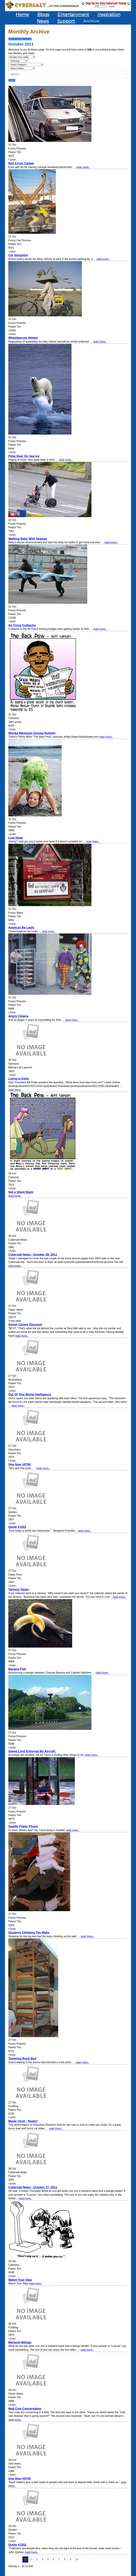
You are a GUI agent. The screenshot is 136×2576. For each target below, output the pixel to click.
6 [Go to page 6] (53, 2559)
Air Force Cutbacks (22, 625)
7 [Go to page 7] (59, 2559)
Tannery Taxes (18, 1589)
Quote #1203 (17, 1527)
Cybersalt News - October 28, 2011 (32, 1254)
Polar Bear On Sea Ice (23, 456)
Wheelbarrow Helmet (23, 337)
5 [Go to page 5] (48, 2559)
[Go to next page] (82, 2557)
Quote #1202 (17, 2544)
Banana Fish (17, 1669)
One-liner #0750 (19, 1464)
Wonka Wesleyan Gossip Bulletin (31, 733)
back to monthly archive (20, 39)
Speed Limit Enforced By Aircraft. (32, 1751)
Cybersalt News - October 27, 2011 (32, 2187)
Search (11, 80)
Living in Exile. (18, 1078)
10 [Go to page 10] (76, 2559)
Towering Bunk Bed (22, 2058)
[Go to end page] (86, 2557)
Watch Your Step (20, 2280)
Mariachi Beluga (19, 2342)
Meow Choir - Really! (23, 2121)
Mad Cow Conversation (24, 2408)
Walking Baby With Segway (27, 538)
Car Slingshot (18, 255)
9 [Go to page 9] (70, 2559)
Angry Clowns (18, 1016)
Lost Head (15, 838)
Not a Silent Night (20, 1192)
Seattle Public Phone (23, 1826)
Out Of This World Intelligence (29, 1394)
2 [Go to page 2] (31, 2559)
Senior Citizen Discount (25, 1324)
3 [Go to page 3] (36, 2559)
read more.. (83, 167)
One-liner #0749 (19, 2478)
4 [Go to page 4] (42, 2559)
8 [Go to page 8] (65, 2559)
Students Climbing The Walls (28, 1932)
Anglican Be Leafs (21, 927)
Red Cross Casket (21, 163)
